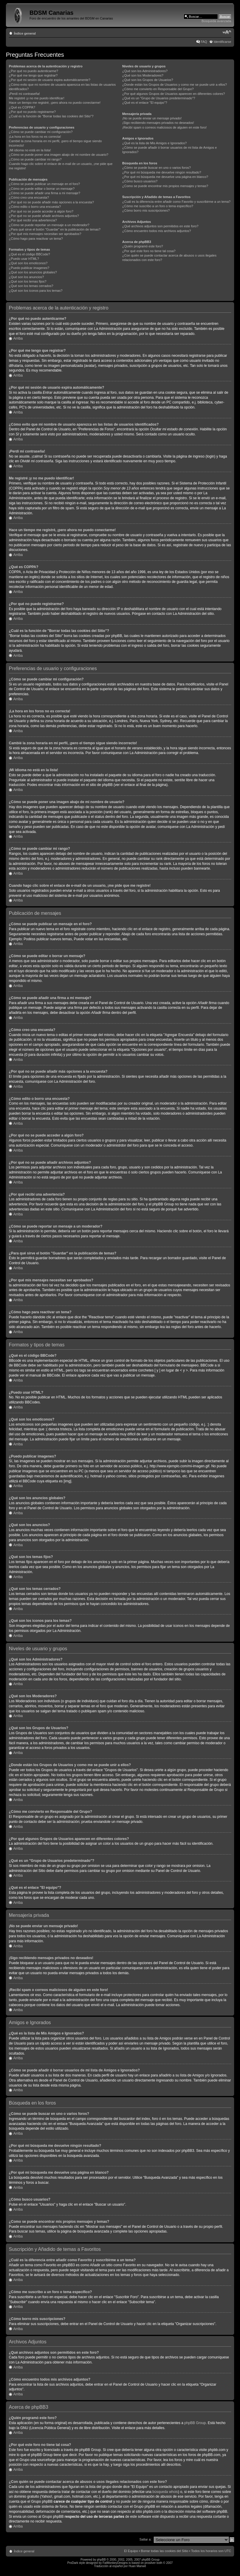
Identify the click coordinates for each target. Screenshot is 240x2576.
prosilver (150, 2562)
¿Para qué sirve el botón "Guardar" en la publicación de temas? (55, 229)
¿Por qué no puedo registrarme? (32, 112)
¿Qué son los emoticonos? (28, 263)
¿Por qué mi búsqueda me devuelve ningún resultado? (161, 172)
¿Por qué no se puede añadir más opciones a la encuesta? (51, 202)
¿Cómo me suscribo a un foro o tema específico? (157, 206)
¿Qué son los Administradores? (144, 71)
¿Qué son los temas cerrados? (31, 286)
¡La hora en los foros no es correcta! (35, 136)
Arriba (18, 338)
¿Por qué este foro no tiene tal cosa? (148, 251)
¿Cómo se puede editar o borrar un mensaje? (42, 188)
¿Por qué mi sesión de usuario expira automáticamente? (49, 80)
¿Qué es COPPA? (22, 107)
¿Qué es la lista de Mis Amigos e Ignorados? (154, 143)
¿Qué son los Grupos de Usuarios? (147, 80)
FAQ (204, 41)
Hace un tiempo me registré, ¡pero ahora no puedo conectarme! (55, 102)
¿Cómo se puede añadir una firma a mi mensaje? (44, 193)
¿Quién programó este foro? (142, 246)
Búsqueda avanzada (216, 21)
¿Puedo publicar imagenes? (29, 268)
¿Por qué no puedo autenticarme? (33, 71)
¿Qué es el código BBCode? (29, 254)
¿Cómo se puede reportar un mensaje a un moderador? (49, 225)
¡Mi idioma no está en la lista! (30, 150)
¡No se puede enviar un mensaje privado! (152, 118)
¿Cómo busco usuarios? (139, 181)
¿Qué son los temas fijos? (27, 281)
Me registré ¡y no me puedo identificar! (36, 98)
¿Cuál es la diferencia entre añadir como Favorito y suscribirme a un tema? (176, 201)
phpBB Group (195, 2423)
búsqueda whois (165, 2492)
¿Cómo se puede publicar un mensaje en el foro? (44, 184)
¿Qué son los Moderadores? (142, 75)
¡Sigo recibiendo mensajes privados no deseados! (158, 122)
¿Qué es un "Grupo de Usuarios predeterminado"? (158, 98)
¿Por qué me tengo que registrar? (33, 75)
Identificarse (222, 41)
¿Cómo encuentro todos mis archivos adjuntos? (156, 231)
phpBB (101, 2559)
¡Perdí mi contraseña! (24, 93)
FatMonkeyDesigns (115, 2562)
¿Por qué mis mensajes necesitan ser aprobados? (45, 234)
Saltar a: (145, 2539)
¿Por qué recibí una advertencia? (33, 220)
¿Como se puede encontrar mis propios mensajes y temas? (165, 186)
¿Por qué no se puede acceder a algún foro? (41, 211)
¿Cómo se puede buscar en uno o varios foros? (156, 167)
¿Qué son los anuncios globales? (33, 272)
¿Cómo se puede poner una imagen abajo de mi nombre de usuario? (58, 154)
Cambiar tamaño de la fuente (227, 32)
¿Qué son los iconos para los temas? (36, 290)
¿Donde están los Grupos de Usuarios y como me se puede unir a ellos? (174, 84)
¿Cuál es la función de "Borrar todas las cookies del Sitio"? (51, 116)
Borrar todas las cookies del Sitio (164, 2551)
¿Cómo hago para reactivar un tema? (36, 238)
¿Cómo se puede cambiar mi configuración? (41, 132)
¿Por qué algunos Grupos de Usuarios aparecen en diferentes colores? (173, 93)
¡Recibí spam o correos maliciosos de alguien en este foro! (164, 127)
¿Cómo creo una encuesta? (29, 197)
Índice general (25, 33)
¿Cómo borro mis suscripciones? (146, 210)
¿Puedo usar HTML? (24, 258)
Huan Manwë (137, 2566)
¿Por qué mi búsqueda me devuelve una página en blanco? (165, 177)
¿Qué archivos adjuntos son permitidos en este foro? (160, 226)
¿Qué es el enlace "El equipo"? (144, 102)
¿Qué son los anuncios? (26, 277)
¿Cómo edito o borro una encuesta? (35, 206)
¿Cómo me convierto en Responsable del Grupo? (158, 89)
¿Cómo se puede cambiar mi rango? (35, 159)
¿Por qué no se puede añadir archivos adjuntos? (44, 216)
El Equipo (131, 2551)
